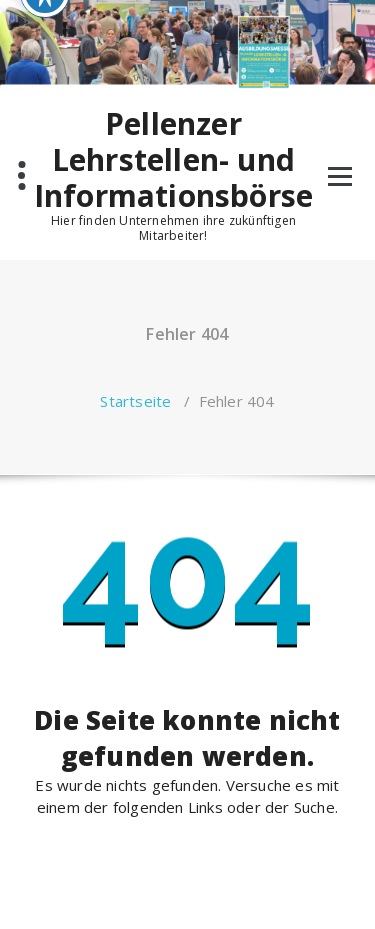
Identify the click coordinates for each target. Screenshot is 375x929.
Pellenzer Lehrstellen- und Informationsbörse (173, 160)
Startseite (135, 401)
